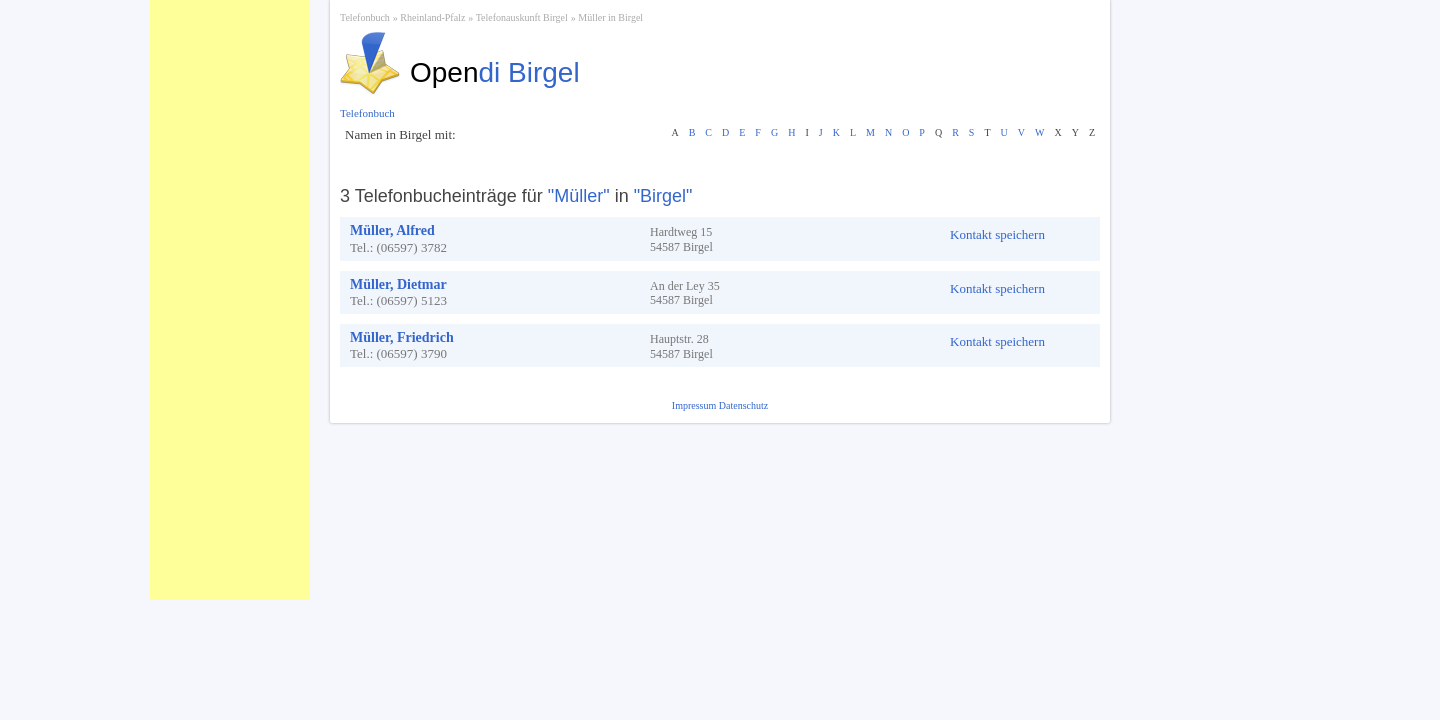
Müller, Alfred (392, 230)
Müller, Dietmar (398, 284)
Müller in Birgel (610, 17)
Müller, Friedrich (402, 337)
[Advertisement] (230, 300)
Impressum (695, 405)
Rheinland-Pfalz (432, 17)
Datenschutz (743, 405)
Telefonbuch (365, 17)
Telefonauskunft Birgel (522, 17)
